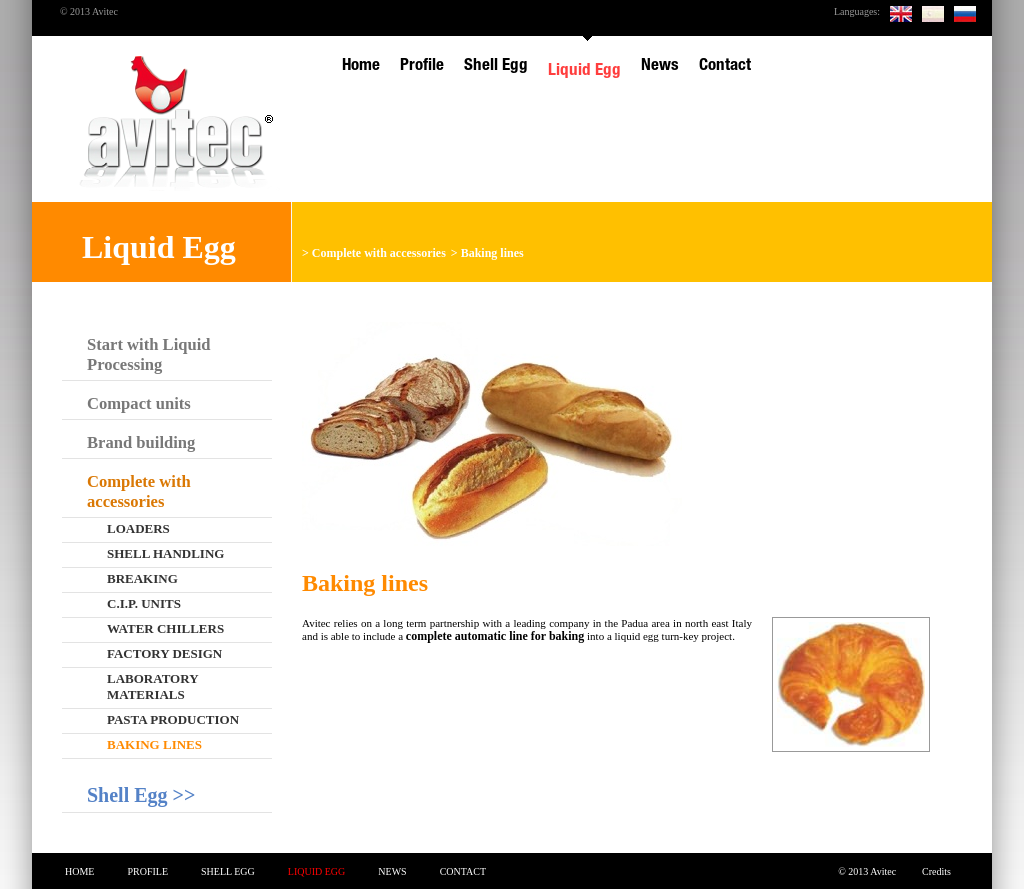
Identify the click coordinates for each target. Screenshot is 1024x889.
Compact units (139, 403)
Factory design (164, 653)
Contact (463, 871)
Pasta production (173, 719)
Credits (936, 871)
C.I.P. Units (144, 603)
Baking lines (492, 253)
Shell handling (165, 553)
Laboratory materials (153, 686)
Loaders (138, 528)
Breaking (142, 578)
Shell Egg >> (141, 795)
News (392, 871)
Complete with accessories (379, 253)
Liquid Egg (317, 871)
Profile (147, 871)
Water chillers (165, 628)
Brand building (141, 442)
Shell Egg (228, 871)
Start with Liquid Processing (149, 354)
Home (79, 871)
